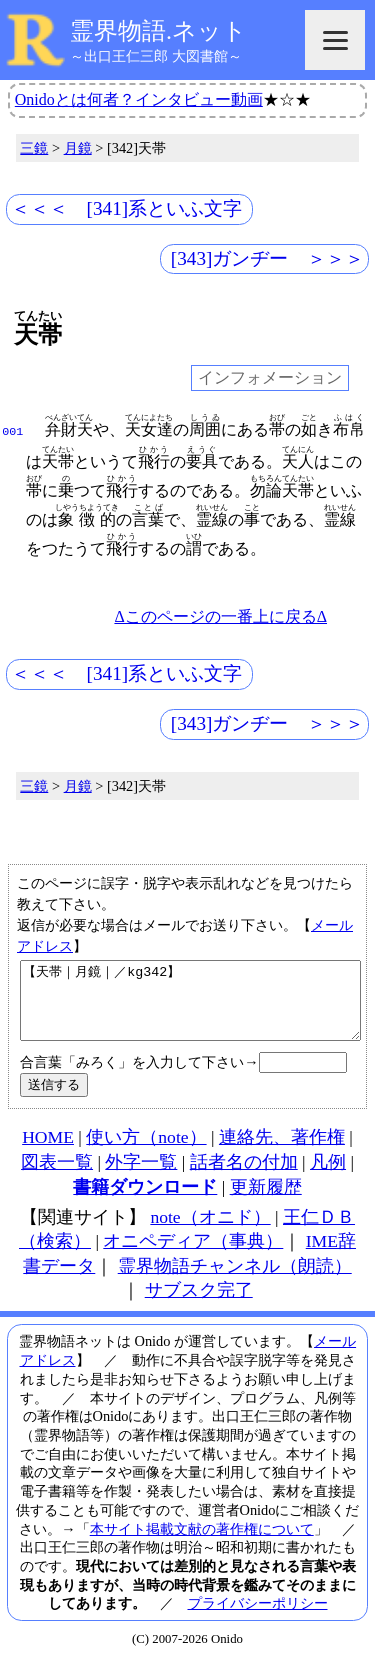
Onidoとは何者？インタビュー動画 (139, 99)
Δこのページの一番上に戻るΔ (220, 616)
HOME (48, 1152)
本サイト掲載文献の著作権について (202, 1544)
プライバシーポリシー (258, 1618)
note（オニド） (210, 1232)
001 (12, 430)
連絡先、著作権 (282, 1152)
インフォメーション (270, 378)
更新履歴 (266, 1202)
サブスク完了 (199, 1305)
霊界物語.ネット (158, 31)
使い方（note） (146, 1152)
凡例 (328, 1177)
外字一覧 (141, 1177)
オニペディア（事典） (193, 1256)
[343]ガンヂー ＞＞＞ (268, 258)
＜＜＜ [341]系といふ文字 (127, 208)
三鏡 (34, 148)
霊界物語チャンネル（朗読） (235, 1281)
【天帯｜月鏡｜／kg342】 (190, 1008)
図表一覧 (57, 1177)
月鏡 (78, 148)
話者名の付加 (244, 1177)
